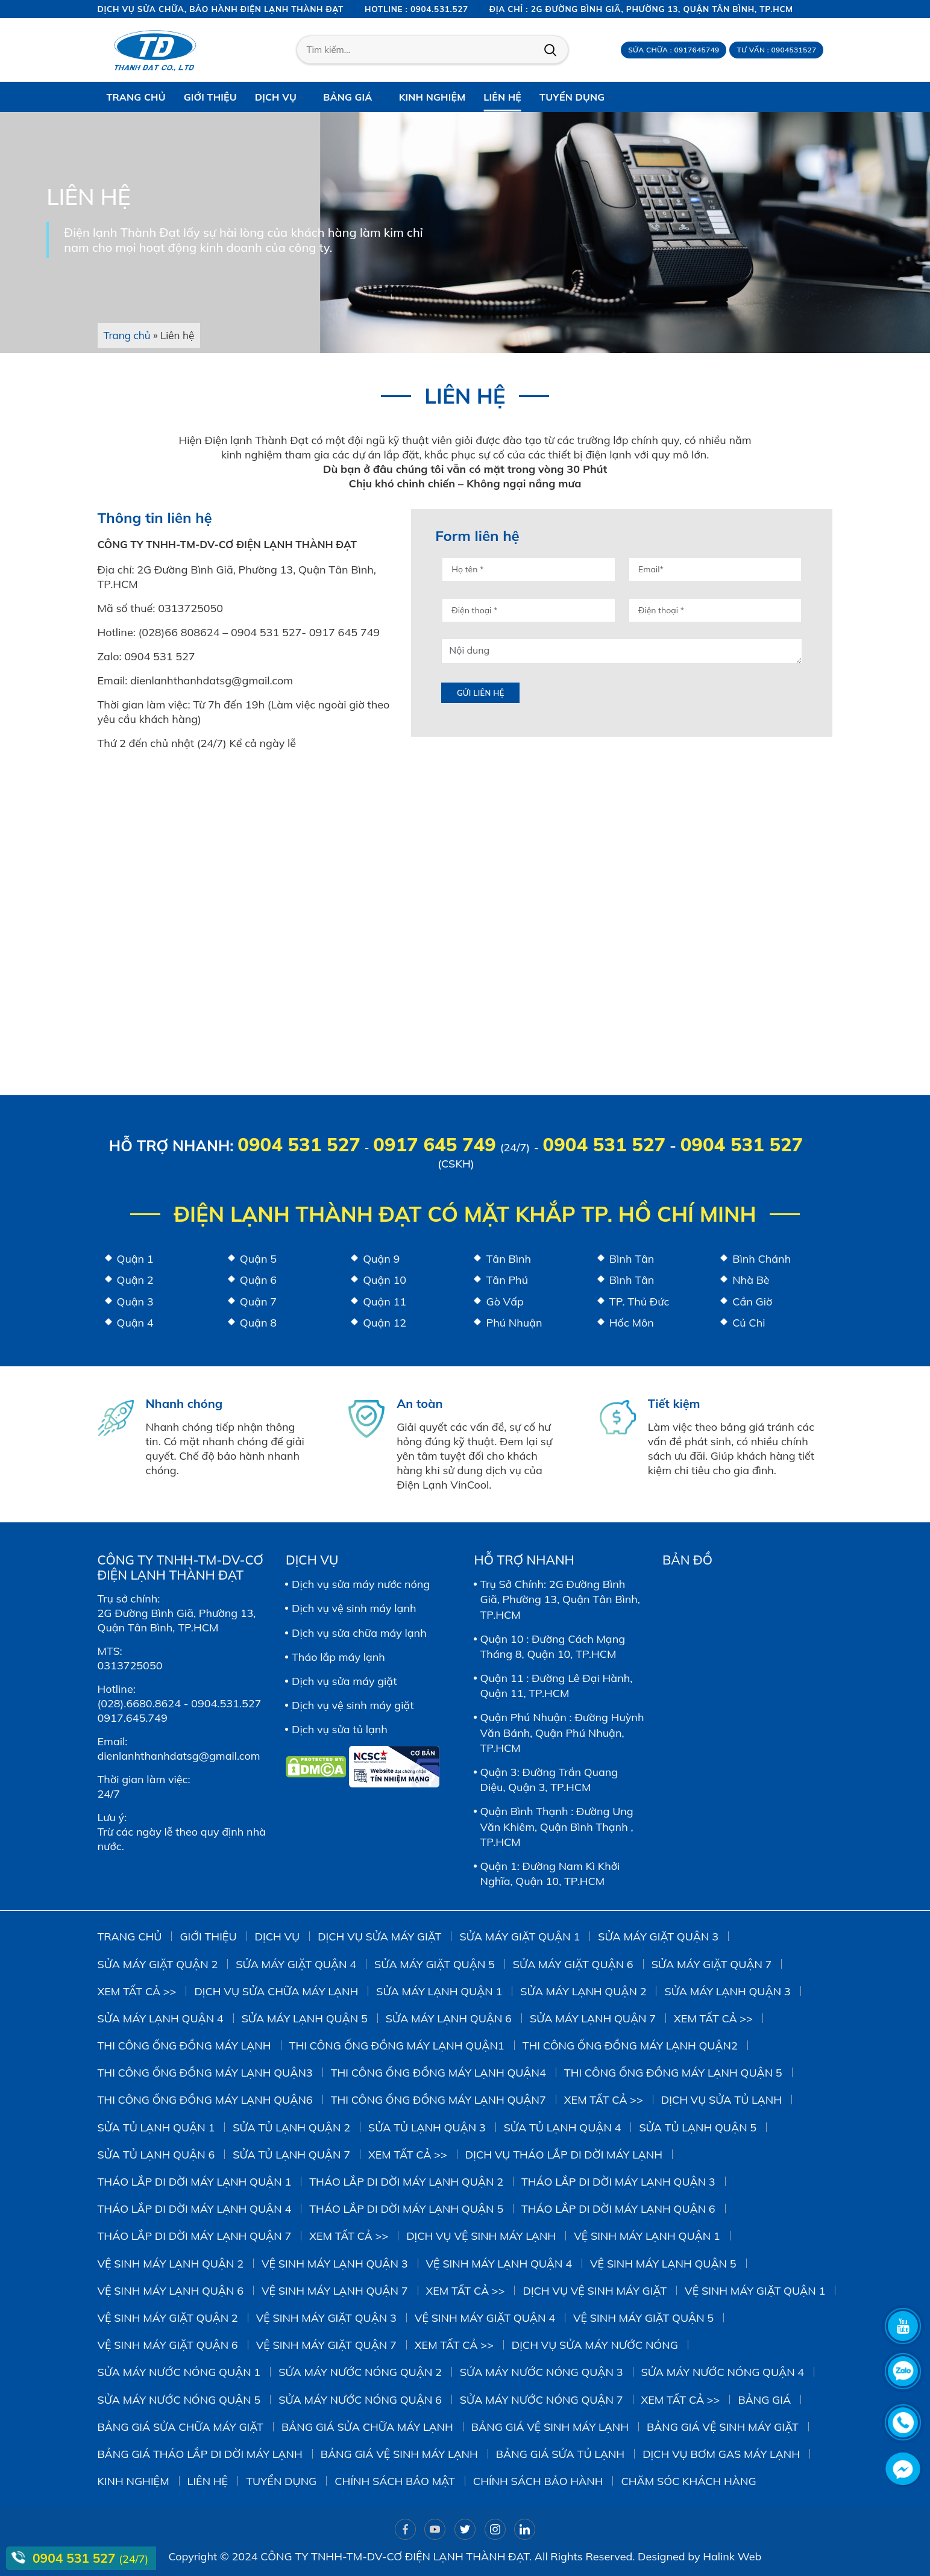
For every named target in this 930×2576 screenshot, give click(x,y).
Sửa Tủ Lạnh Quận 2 (291, 2127)
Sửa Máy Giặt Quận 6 (573, 1964)
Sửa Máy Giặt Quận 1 (519, 1936)
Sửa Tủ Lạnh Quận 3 (427, 2127)
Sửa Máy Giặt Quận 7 (712, 1964)
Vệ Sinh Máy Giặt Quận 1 (755, 2291)
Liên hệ (207, 2481)
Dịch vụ (277, 1936)
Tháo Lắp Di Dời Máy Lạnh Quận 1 (195, 2182)
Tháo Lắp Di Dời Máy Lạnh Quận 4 (195, 2209)
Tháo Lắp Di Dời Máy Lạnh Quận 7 (195, 2236)
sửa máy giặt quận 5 (434, 1964)
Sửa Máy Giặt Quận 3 (658, 1936)
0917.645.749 (133, 1718)
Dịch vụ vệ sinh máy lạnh (354, 1608)
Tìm (550, 50)
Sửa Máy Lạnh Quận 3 (727, 1991)
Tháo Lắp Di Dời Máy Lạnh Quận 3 (618, 2182)
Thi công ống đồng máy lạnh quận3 (205, 2073)
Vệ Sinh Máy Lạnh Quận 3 (335, 2264)
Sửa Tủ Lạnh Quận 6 (156, 2155)
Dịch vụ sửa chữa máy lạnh (359, 1633)
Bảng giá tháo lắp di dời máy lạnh (200, 2454)
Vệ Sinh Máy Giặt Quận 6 (168, 2345)
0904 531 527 (298, 1144)
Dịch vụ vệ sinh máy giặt (353, 1705)
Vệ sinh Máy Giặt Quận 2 (168, 2318)
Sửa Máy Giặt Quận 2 (158, 1964)
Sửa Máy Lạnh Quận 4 (161, 2018)
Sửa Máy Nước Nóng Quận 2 (360, 2372)
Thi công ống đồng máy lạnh (184, 2045)
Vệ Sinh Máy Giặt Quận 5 (643, 2318)
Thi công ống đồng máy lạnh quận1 (396, 2045)
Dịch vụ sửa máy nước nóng (361, 1584)
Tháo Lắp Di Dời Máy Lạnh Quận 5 (406, 2209)
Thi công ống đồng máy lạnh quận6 (205, 2100)
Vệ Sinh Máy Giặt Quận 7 (326, 2345)
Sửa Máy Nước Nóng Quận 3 (541, 2372)
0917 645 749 (434, 1144)
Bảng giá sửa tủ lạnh (560, 2454)
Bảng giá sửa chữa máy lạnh (367, 2427)
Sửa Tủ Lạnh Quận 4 (562, 2127)
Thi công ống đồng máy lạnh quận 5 (673, 2073)
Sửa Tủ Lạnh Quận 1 (156, 2127)
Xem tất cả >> (137, 1991)
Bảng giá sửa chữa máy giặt (181, 2427)
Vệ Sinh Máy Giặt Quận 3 (326, 2318)
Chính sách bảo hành (538, 2481)
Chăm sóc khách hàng (688, 2481)
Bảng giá (764, 2400)
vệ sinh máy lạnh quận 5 (663, 2264)
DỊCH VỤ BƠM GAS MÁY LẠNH (721, 2454)
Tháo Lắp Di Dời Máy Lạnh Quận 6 (618, 2209)
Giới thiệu (208, 1936)
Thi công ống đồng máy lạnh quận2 (630, 2045)
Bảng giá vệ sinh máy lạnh (550, 2427)
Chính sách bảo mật (395, 2481)
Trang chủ (127, 335)
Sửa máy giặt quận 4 (296, 1964)
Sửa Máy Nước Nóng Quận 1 (179, 2372)
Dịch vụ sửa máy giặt (344, 1681)
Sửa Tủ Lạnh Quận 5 (697, 2127)
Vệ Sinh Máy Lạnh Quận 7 (335, 2291)
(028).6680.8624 (139, 1703)
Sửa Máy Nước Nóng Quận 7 (541, 2400)
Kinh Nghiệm (133, 2481)
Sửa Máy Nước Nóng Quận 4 (723, 2372)
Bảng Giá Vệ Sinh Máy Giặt (723, 2427)
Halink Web (732, 2556)
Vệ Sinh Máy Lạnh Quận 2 (171, 2264)
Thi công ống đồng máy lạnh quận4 (438, 2073)
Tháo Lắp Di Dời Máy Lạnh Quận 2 (406, 2182)
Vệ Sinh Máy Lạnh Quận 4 (499, 2264)
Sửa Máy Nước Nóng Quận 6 (360, 2400)
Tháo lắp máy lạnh (338, 1657)
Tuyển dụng (281, 2481)
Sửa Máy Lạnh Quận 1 (439, 1991)
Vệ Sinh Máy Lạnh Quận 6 (171, 2291)
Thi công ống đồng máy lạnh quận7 (438, 2100)
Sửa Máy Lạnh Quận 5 (305, 2018)
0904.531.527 (226, 1703)
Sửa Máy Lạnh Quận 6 (449, 2018)
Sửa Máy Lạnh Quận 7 (593, 2018)
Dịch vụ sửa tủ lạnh (340, 1729)
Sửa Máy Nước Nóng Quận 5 (179, 2400)
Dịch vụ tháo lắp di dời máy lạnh (563, 2155)
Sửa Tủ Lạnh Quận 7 (291, 2155)
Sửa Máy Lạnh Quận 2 (583, 1991)
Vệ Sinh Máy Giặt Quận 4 (485, 2318)
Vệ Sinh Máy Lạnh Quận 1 (647, 2236)
